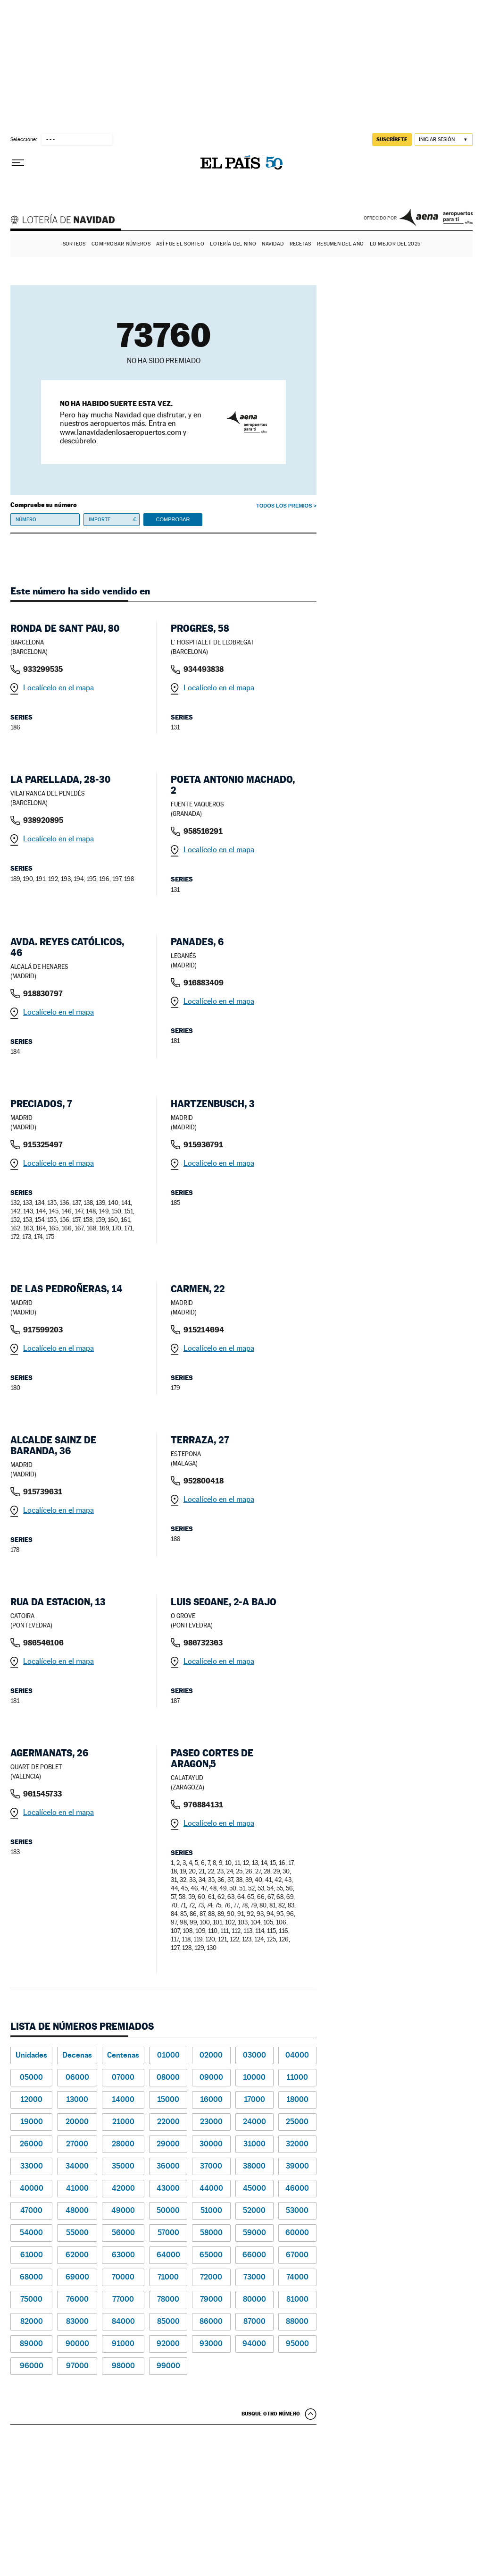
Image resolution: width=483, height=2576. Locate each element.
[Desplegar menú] (17, 162)
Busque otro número (271, 2413)
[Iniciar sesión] (444, 139)
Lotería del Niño (233, 244)
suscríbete (392, 139)
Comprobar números (121, 244)
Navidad (272, 244)
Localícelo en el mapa (58, 687)
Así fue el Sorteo (180, 244)
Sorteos (74, 244)
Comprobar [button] (173, 519)
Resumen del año (340, 244)
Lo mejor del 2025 (395, 244)
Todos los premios (284, 505)
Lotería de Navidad (67, 221)
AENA (436, 217)
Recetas (300, 244)
